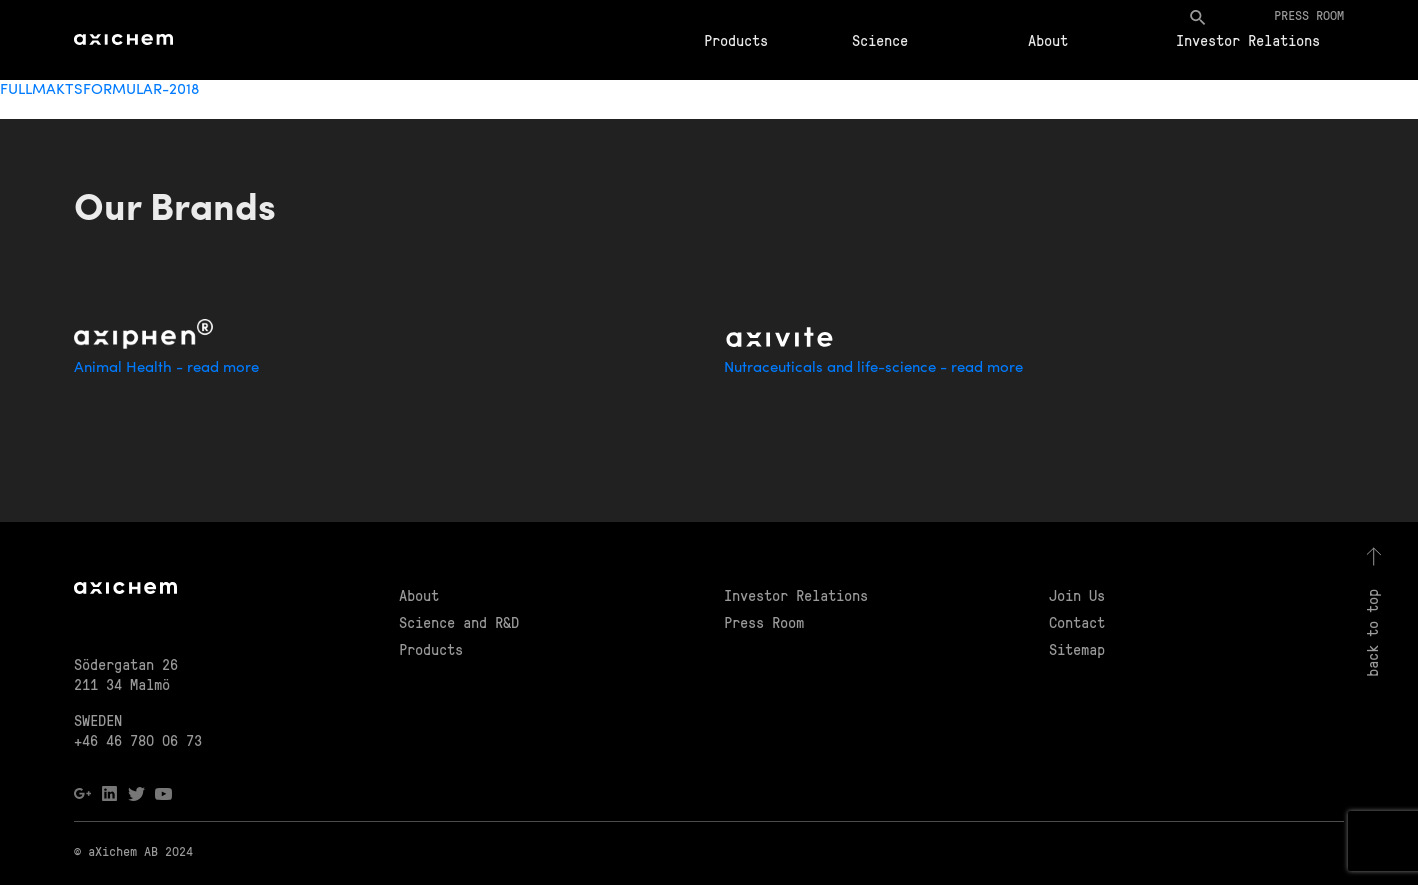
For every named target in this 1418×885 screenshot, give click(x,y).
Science (880, 40)
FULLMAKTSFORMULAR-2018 (99, 90)
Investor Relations (1248, 40)
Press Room (764, 622)
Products (736, 40)
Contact (1077, 622)
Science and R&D (459, 622)
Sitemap (1077, 649)
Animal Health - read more (166, 368)
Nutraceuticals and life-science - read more (873, 368)
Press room (1309, 14)
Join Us (1077, 595)
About (1048, 40)
